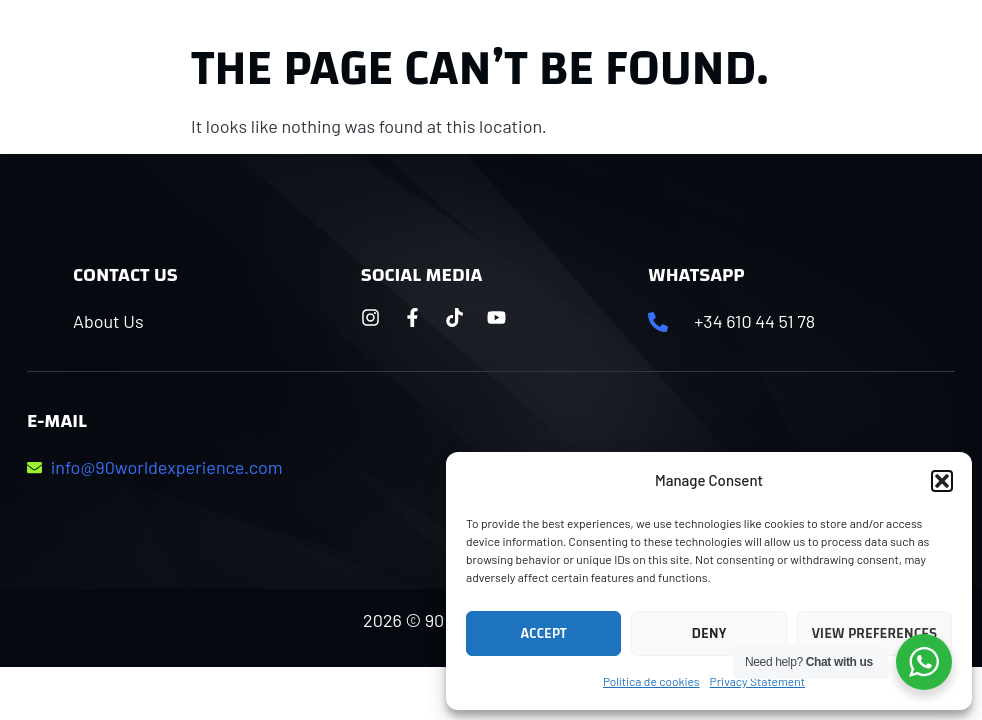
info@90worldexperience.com (167, 467)
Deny (709, 633)
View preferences (874, 633)
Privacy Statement (757, 681)
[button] (942, 481)
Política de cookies (651, 681)
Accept (544, 633)
